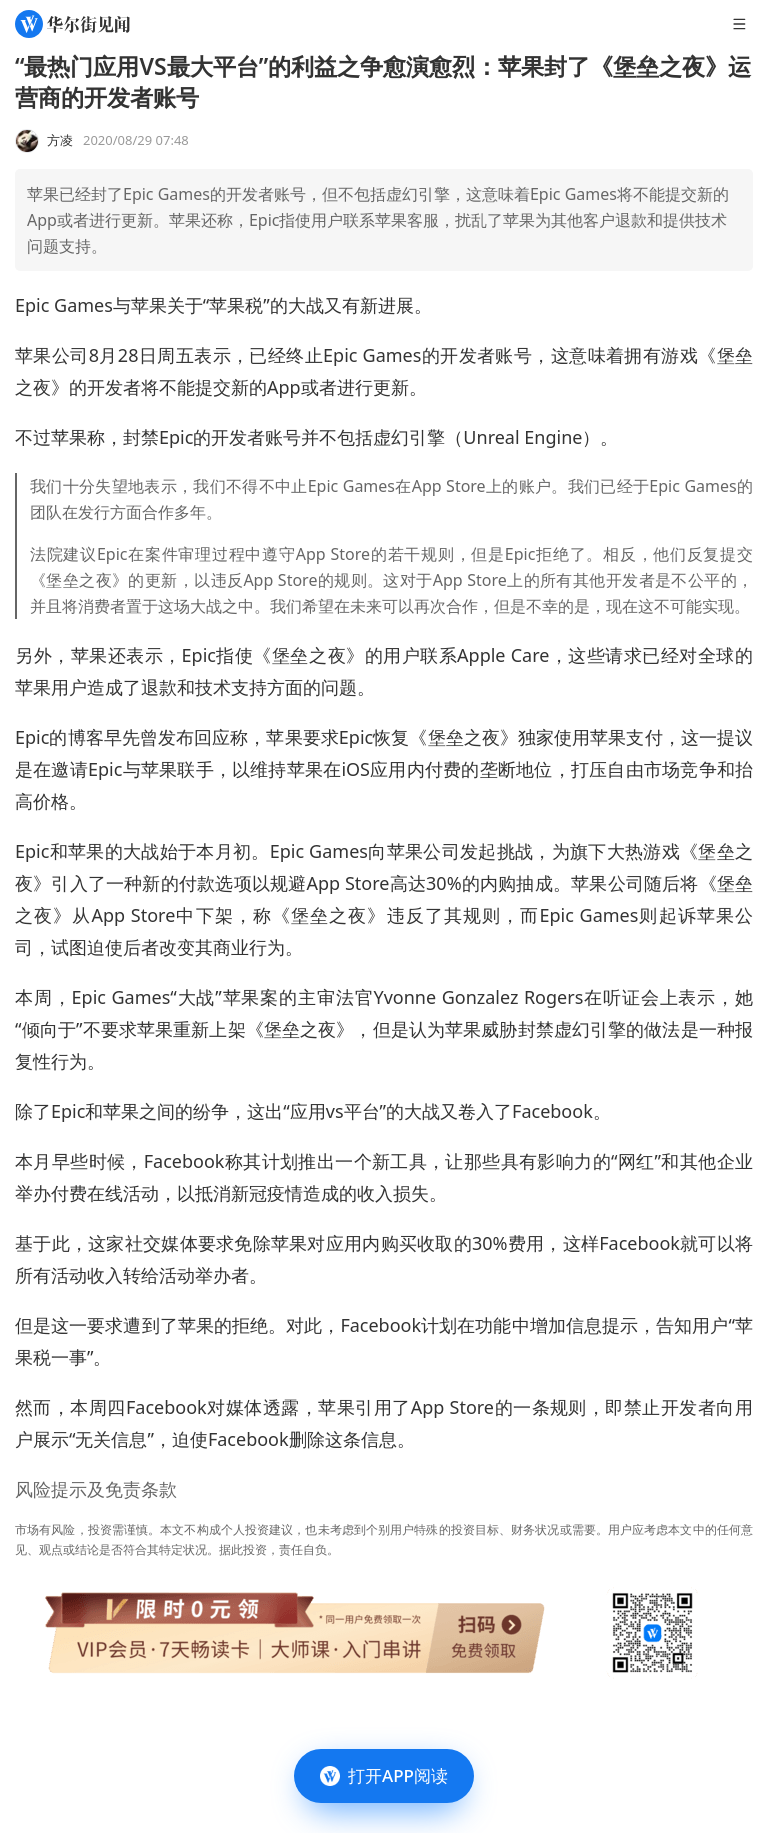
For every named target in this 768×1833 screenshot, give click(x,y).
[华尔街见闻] (72, 24)
